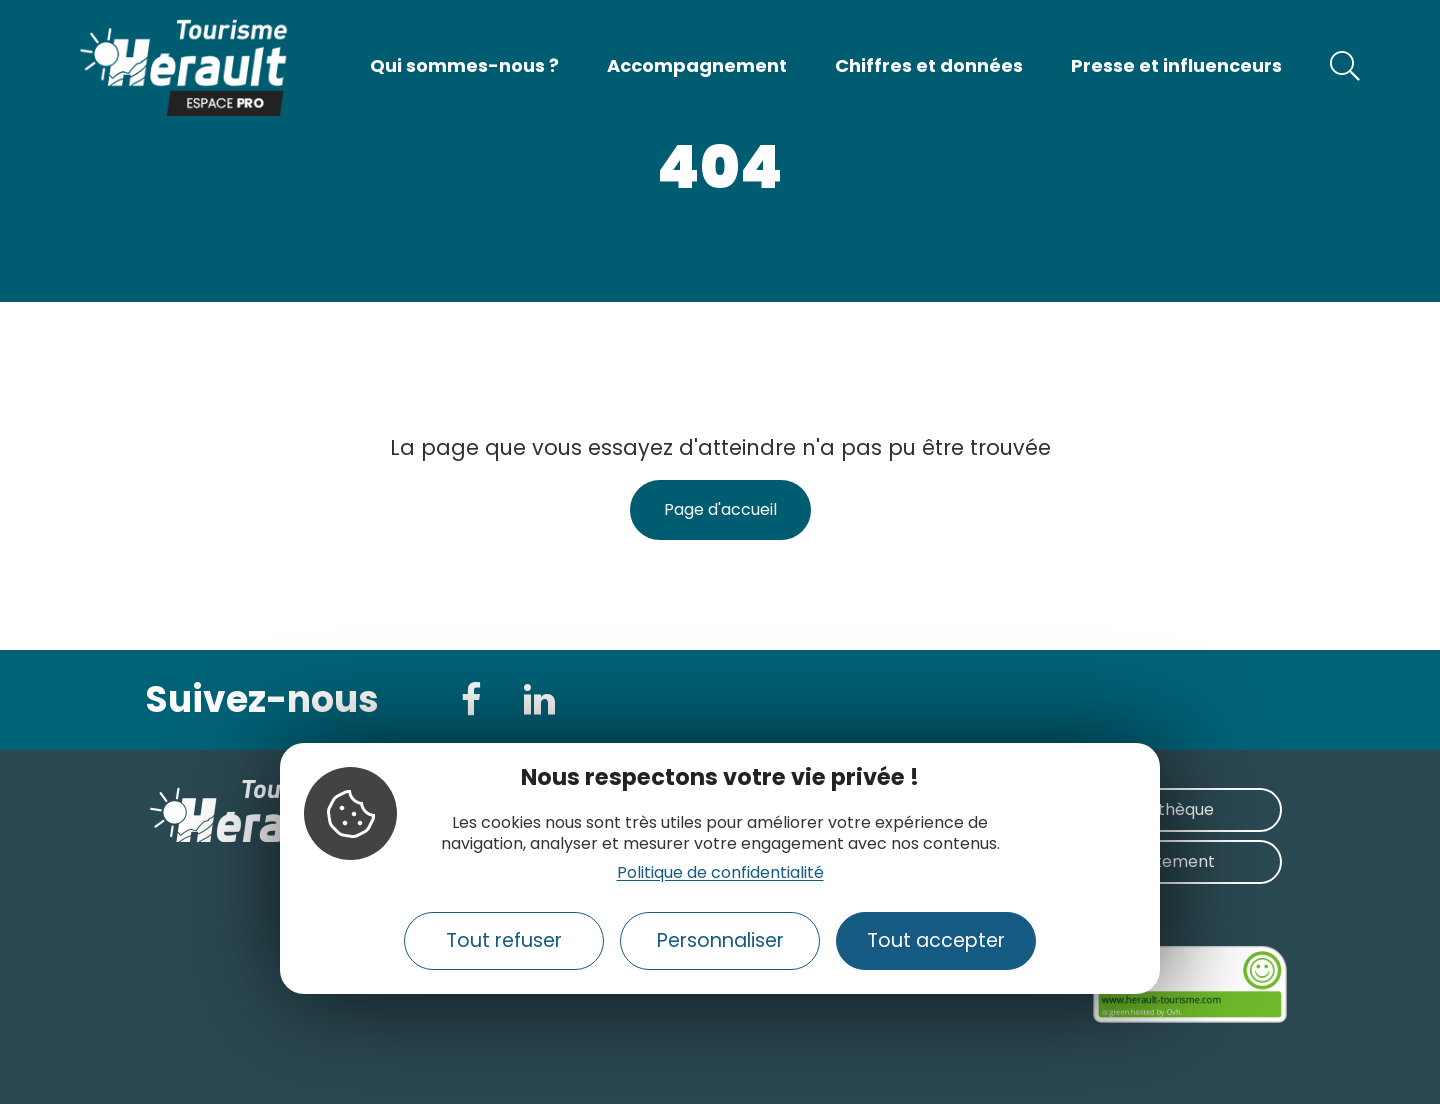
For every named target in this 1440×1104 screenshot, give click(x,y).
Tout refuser (504, 940)
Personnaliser (720, 940)
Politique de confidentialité (720, 872)
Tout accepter (936, 940)
